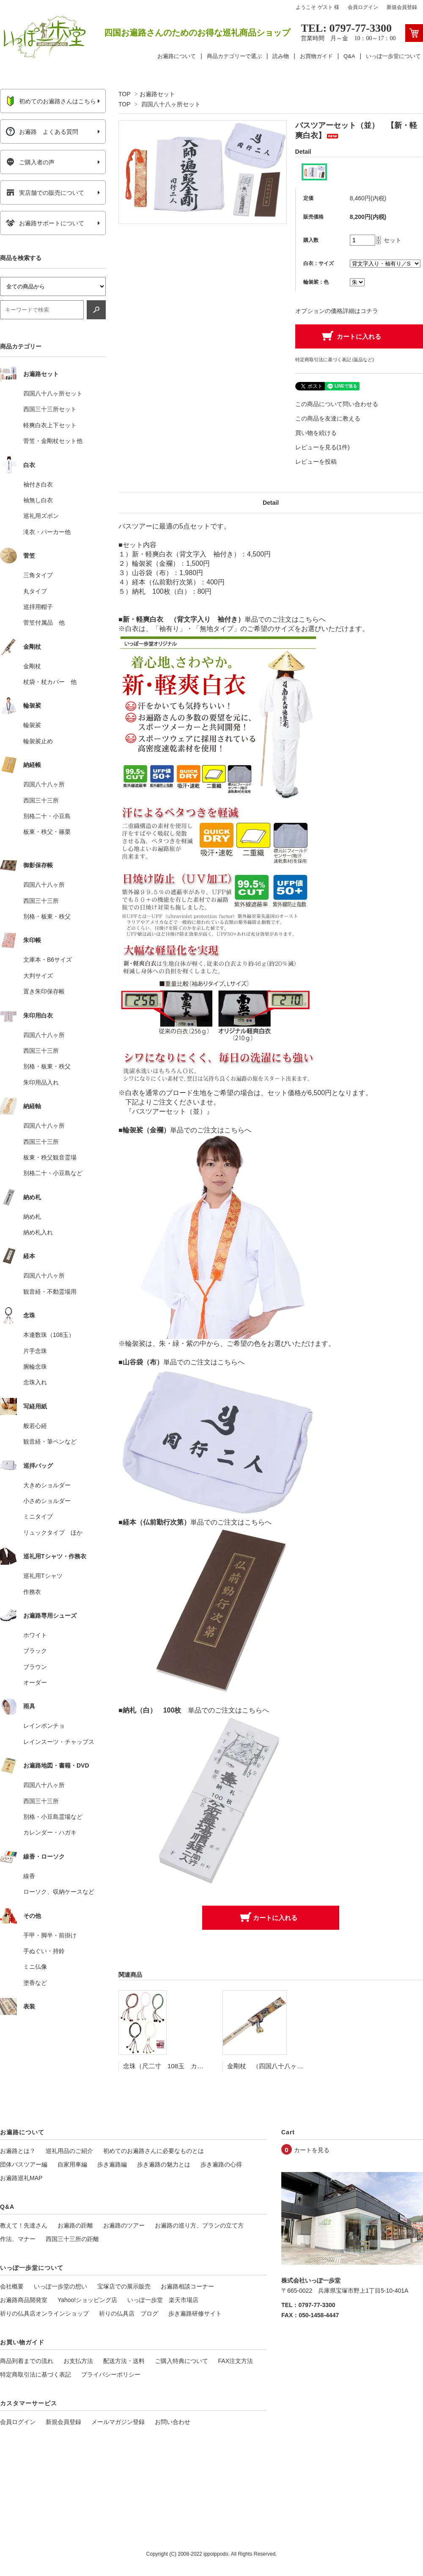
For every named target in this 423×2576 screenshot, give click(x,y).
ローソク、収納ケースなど (58, 1891)
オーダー (35, 1682)
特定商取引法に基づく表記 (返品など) (334, 359)
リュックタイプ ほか (52, 1532)
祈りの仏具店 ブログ (128, 2313)
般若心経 (35, 1425)
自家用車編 (72, 2164)
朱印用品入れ (41, 1082)
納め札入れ (38, 1232)
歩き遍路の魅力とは (163, 2164)
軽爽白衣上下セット (50, 425)
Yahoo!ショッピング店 (87, 2300)
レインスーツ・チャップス (58, 1741)
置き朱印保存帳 (44, 991)
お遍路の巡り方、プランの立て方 (199, 2225)
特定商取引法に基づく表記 (35, 2374)
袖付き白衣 (38, 484)
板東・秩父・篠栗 (47, 831)
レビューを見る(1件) (322, 447)
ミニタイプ (38, 1516)
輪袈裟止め (38, 741)
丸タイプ (35, 591)
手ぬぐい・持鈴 (44, 1951)
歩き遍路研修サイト (195, 2313)
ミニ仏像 (35, 1966)
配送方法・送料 (124, 2360)
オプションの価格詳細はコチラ (336, 310)
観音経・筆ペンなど (50, 1441)
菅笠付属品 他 (44, 622)
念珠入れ (35, 1382)
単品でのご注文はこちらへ (285, 619)
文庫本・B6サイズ (47, 959)
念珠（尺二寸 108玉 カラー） (169, 2066)
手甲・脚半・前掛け (50, 1935)
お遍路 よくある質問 (42, 131)
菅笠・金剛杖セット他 (52, 440)
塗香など (35, 1982)
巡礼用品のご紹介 (69, 2150)
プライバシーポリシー (110, 2374)
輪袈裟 (32, 725)
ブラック (35, 1650)
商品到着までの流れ (26, 2360)
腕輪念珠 (35, 1366)
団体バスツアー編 (23, 2164)
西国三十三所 (41, 800)
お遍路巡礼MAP (21, 2178)
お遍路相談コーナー (187, 2286)
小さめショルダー (47, 1500)
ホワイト (35, 1635)
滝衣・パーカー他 (47, 531)
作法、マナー (18, 2239)
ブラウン (35, 1666)
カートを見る (312, 2150)
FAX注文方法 (235, 2360)
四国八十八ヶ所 (44, 784)
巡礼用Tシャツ (43, 1575)
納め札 (32, 1216)
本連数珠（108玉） (48, 1334)
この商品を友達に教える (327, 418)
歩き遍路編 (112, 2164)
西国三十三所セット (50, 409)
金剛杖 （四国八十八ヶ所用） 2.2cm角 (286, 2066)
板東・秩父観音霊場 (50, 1157)
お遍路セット (157, 94)
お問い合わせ (172, 2421)
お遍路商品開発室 (23, 2300)
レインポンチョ (44, 1725)
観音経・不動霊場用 (50, 1291)
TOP (124, 94)
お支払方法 (78, 2360)
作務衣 (32, 1591)
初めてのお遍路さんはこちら (51, 101)
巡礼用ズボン (41, 515)
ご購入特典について (181, 2360)
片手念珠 (35, 1350)
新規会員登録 (402, 7)
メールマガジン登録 (118, 2421)
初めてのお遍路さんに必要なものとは (153, 2150)
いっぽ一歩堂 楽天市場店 (162, 2300)
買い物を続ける (316, 432)
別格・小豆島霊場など (52, 1816)
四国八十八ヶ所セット (171, 104)
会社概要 (12, 2286)
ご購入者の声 (30, 162)
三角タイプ (38, 575)
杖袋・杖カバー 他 (50, 681)
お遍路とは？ (18, 2150)
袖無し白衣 (38, 500)
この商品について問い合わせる (336, 404)
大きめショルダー (47, 1485)
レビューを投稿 (316, 461)
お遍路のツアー (124, 2225)
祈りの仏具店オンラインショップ (44, 2313)
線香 (29, 1876)
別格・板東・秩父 (47, 916)
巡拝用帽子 (38, 606)
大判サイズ (38, 975)
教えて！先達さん (23, 2225)
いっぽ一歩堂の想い (60, 2286)
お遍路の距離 (75, 2225)
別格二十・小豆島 (47, 816)
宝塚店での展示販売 (124, 2286)
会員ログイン (363, 7)
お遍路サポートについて (45, 223)
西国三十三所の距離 (72, 2239)
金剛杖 (32, 666)
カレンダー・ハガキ (50, 1832)
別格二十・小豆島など (52, 1173)
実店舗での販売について (45, 192)
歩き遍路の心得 (221, 2164)
